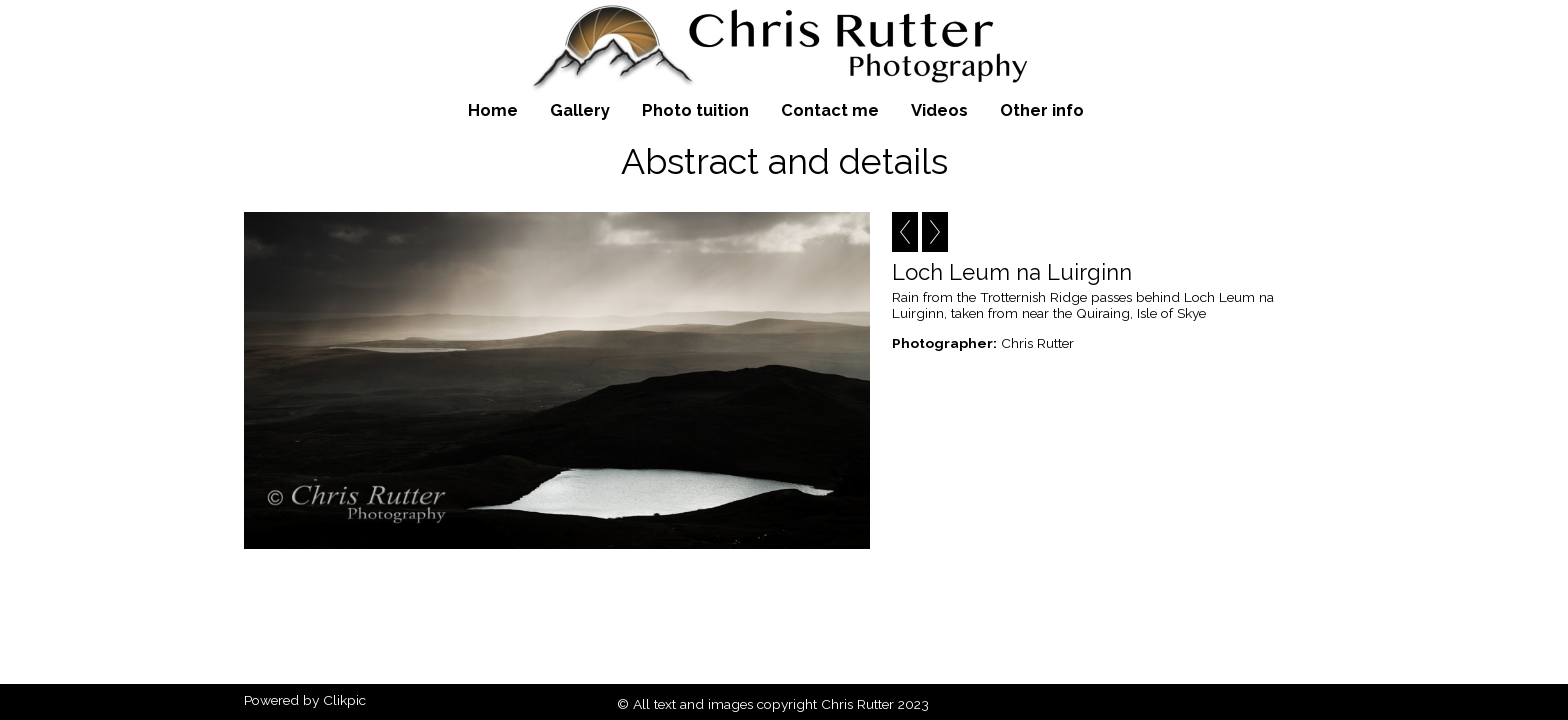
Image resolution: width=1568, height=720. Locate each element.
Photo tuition (695, 110)
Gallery (580, 110)
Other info (1042, 110)
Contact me (830, 110)
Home (493, 110)
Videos (939, 110)
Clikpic (344, 700)
